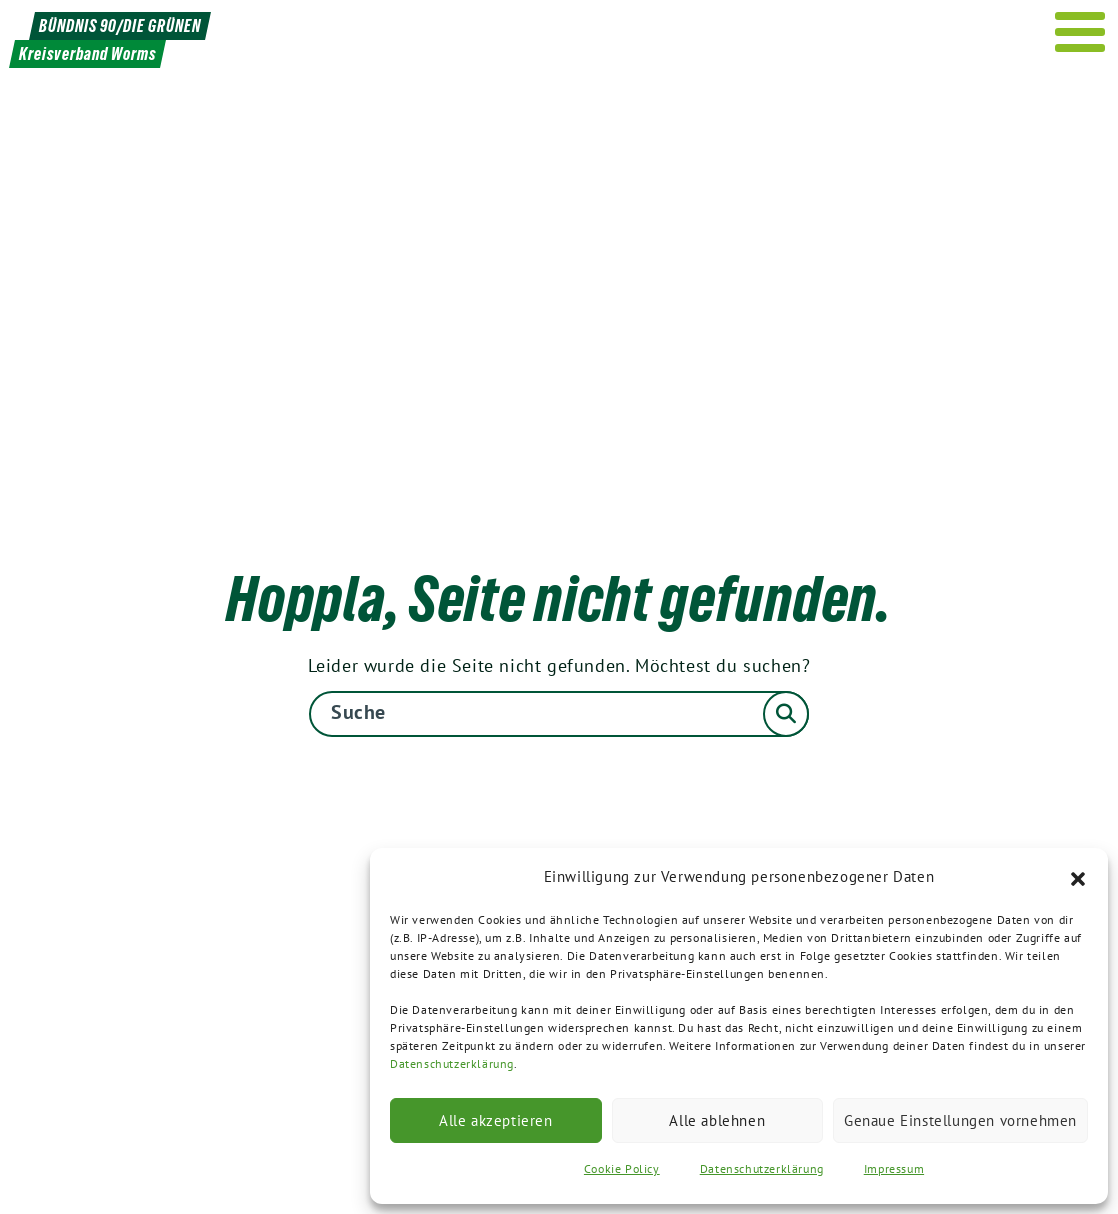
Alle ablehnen (717, 1120)
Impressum (894, 1168)
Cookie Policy (622, 1168)
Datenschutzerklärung (452, 1063)
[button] (1078, 877)
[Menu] (1080, 32)
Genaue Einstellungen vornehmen (960, 1120)
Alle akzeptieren (496, 1120)
